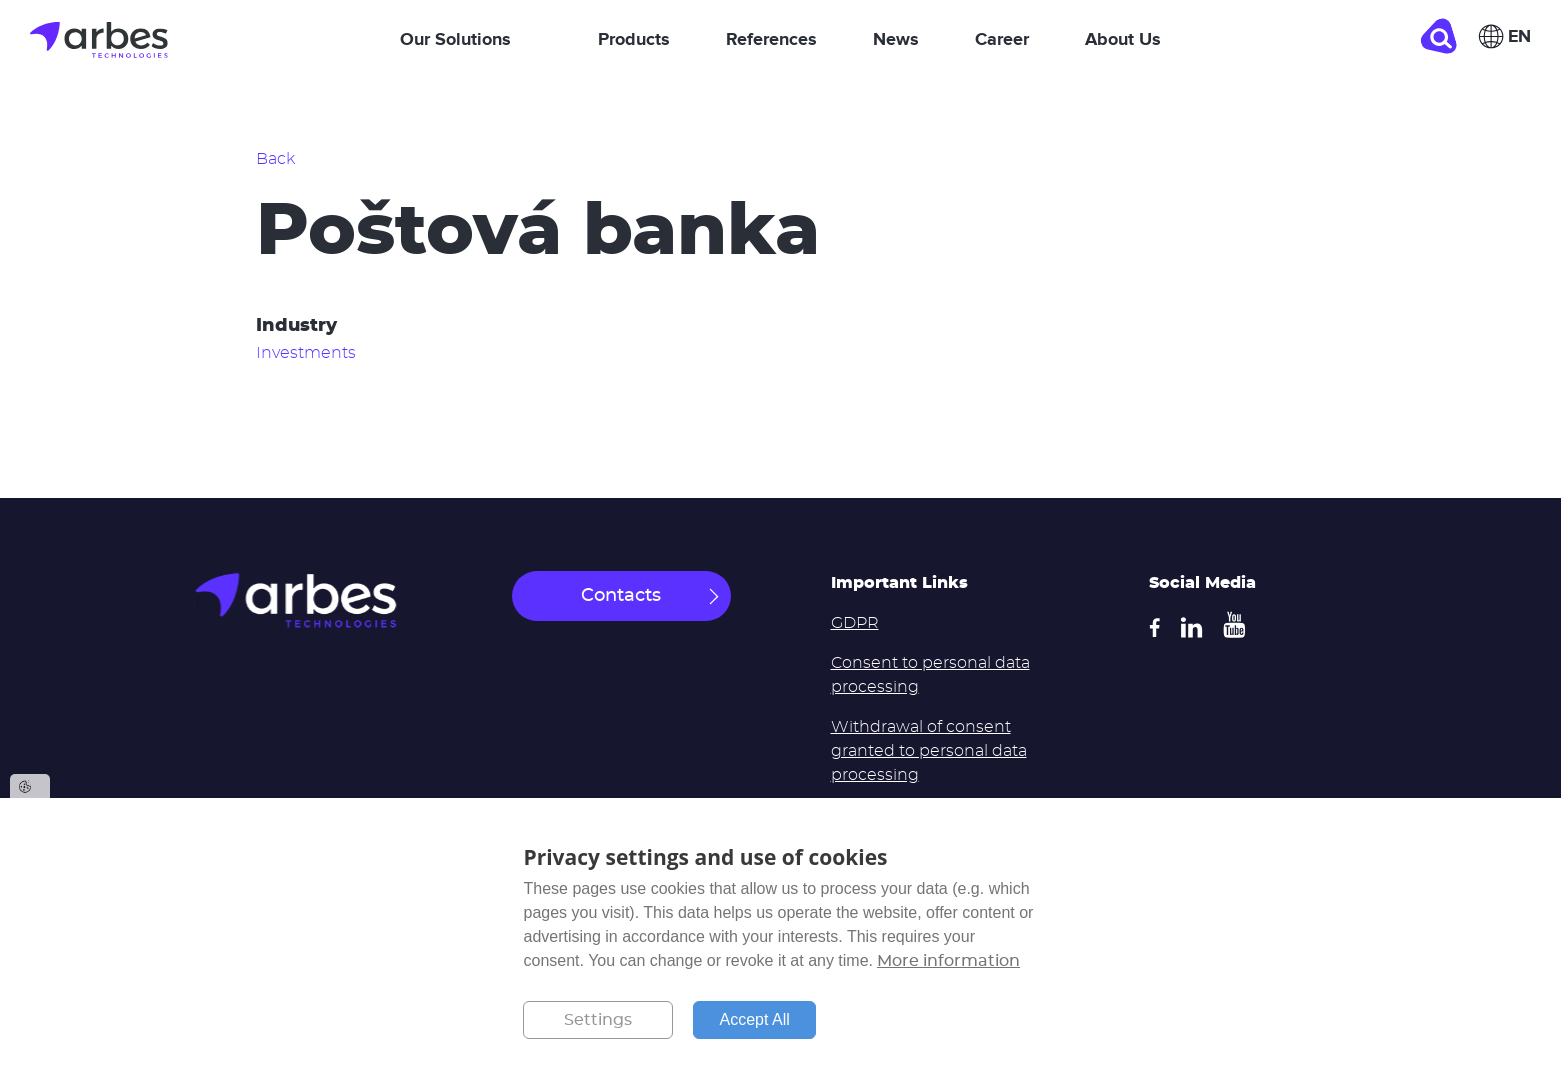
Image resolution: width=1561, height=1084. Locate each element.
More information (948, 961)
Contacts (621, 596)
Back (275, 159)
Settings (598, 1020)
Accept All (754, 1019)
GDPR (855, 623)
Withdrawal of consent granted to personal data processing (929, 751)
